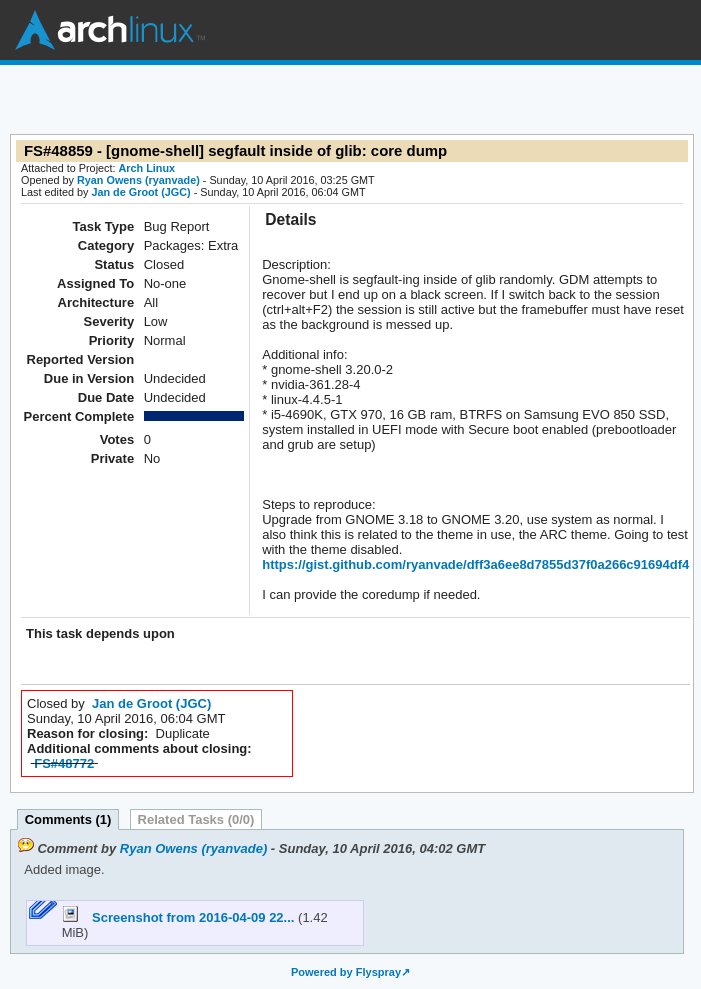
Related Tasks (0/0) (196, 819)
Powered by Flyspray (346, 972)
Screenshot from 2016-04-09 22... (180, 917)
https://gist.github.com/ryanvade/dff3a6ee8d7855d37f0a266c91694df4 (475, 564)
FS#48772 (64, 763)
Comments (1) (68, 819)
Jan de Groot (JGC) (140, 192)
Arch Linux (110, 30)
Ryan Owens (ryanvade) (138, 180)
